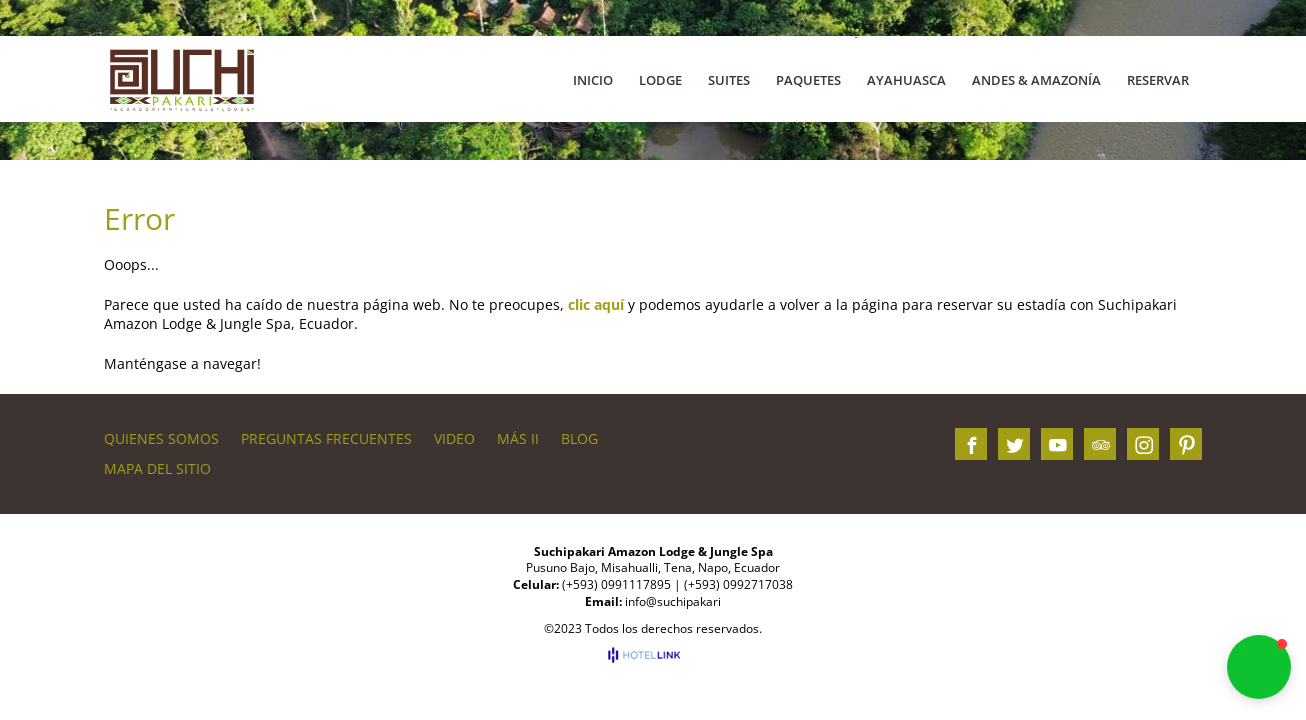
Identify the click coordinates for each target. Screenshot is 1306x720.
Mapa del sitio (157, 468)
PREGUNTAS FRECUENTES (326, 438)
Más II (518, 438)
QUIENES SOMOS (161, 438)
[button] (1259, 667)
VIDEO (454, 438)
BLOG (579, 438)
